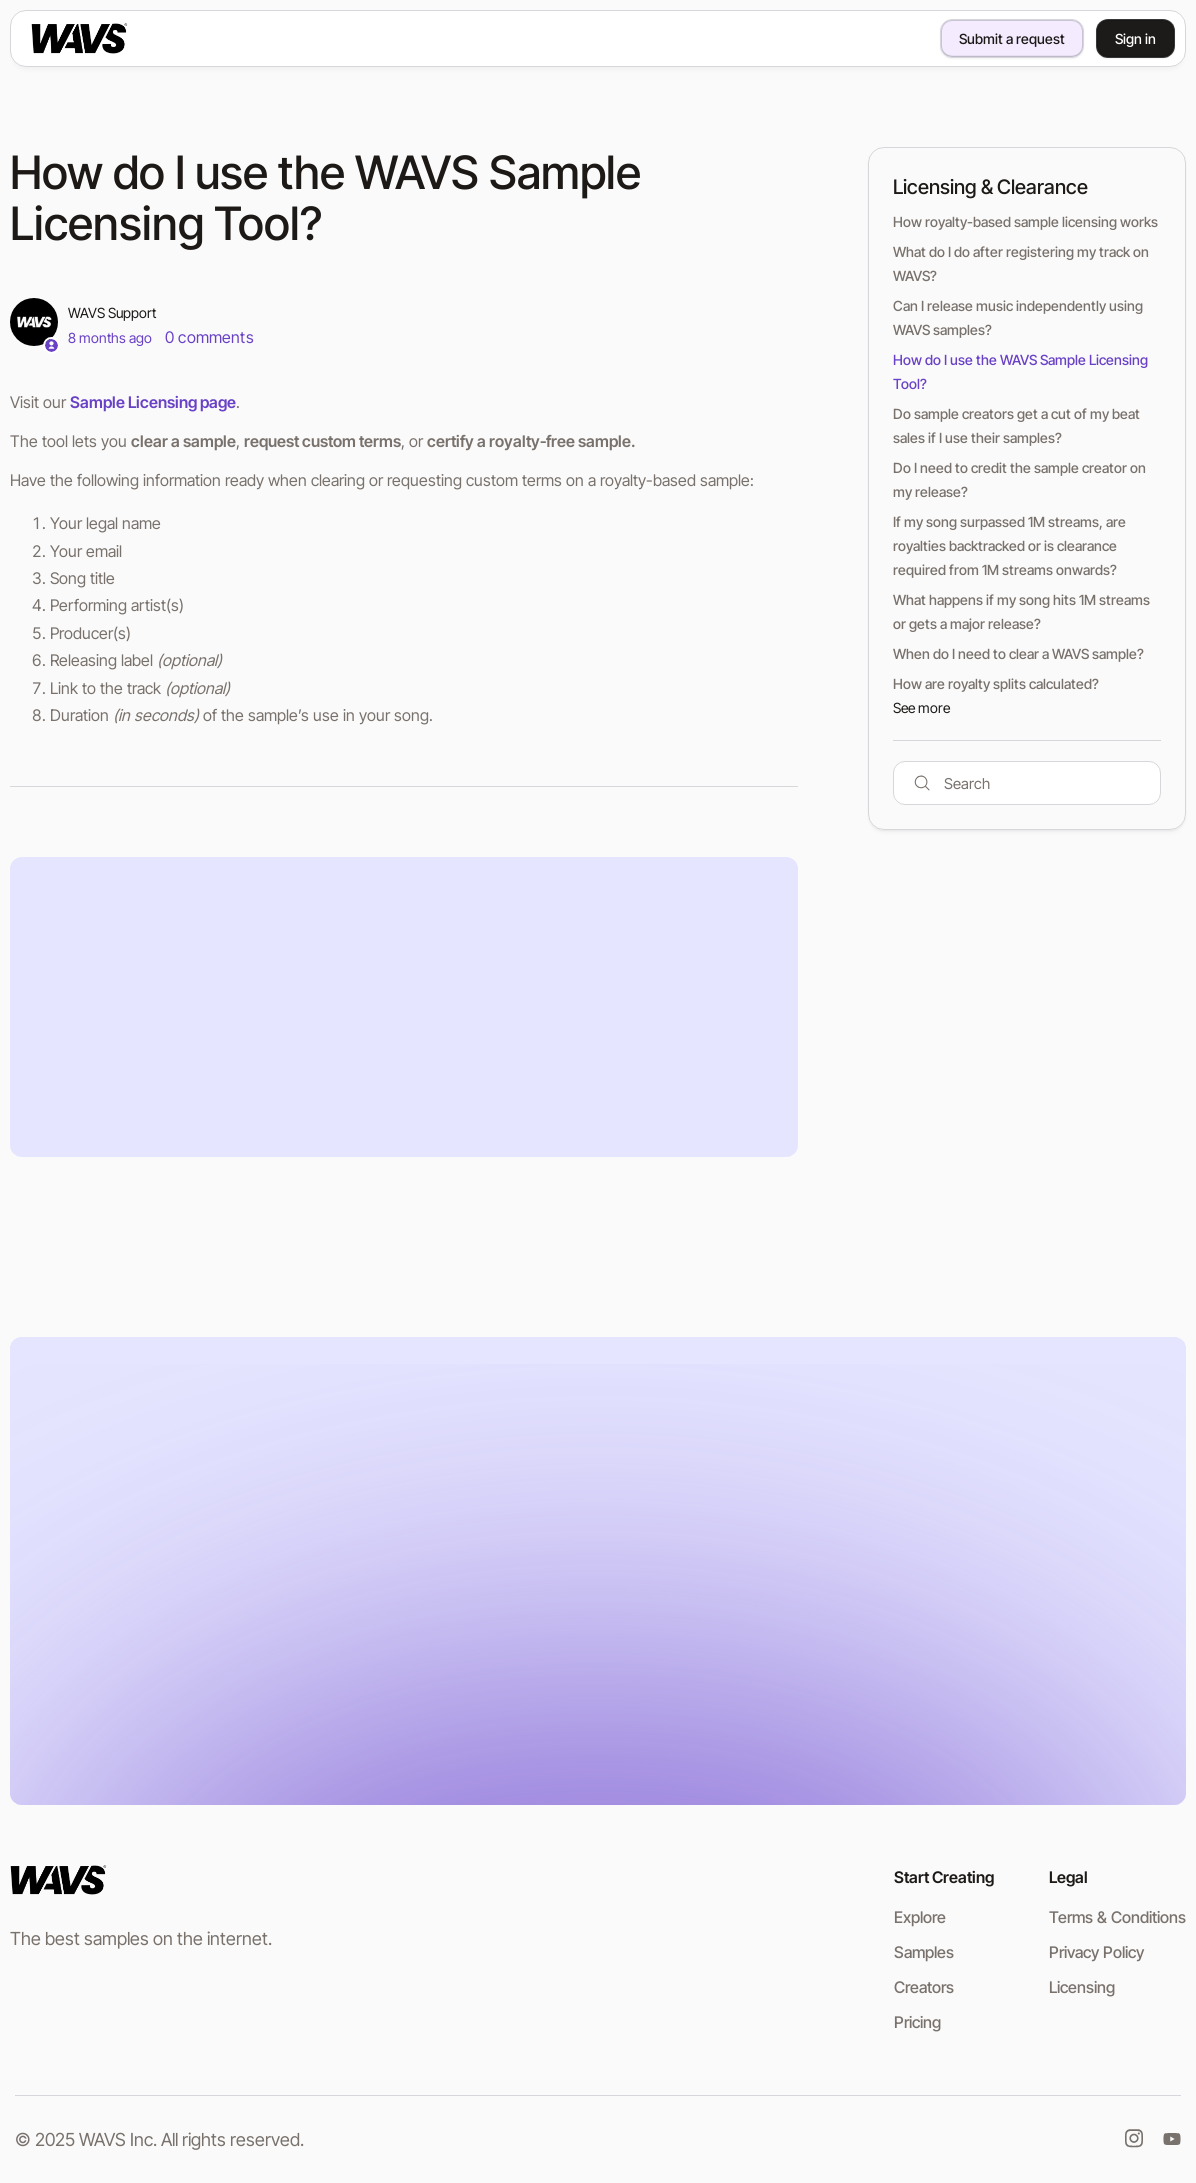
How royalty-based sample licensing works (1025, 221)
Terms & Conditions (1117, 1917)
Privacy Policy (1096, 1952)
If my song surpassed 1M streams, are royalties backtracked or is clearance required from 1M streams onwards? (1009, 545)
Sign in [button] (1135, 38)
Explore (920, 1917)
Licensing (1082, 1987)
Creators (924, 1987)
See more (921, 707)
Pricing (917, 2022)
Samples (924, 1952)
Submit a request (1012, 38)
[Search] (1027, 783)
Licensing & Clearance (990, 187)
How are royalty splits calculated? (996, 683)
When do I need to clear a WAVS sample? (1018, 653)
